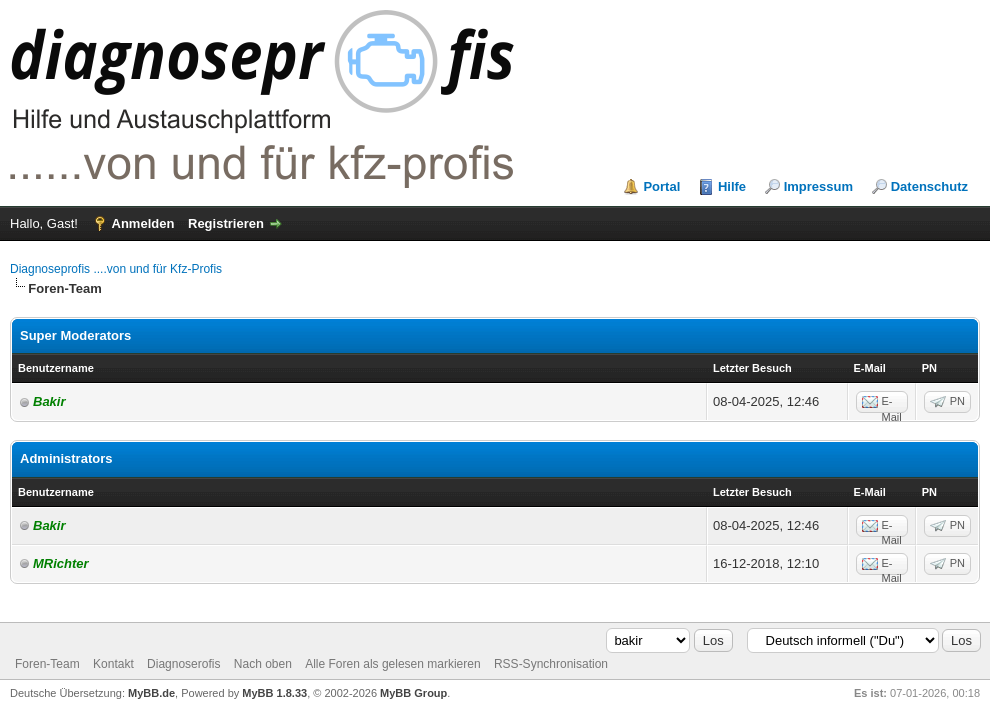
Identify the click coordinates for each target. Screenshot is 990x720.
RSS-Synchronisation (551, 664)
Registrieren (226, 223)
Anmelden (143, 223)
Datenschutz (929, 186)
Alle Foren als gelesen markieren (392, 664)
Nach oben (263, 664)
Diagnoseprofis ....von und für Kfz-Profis (116, 269)
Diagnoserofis (183, 664)
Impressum (818, 186)
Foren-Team (47, 664)
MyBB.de (151, 693)
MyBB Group (413, 693)
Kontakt (113, 664)
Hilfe (732, 186)
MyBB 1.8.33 (274, 693)
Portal (661, 186)
